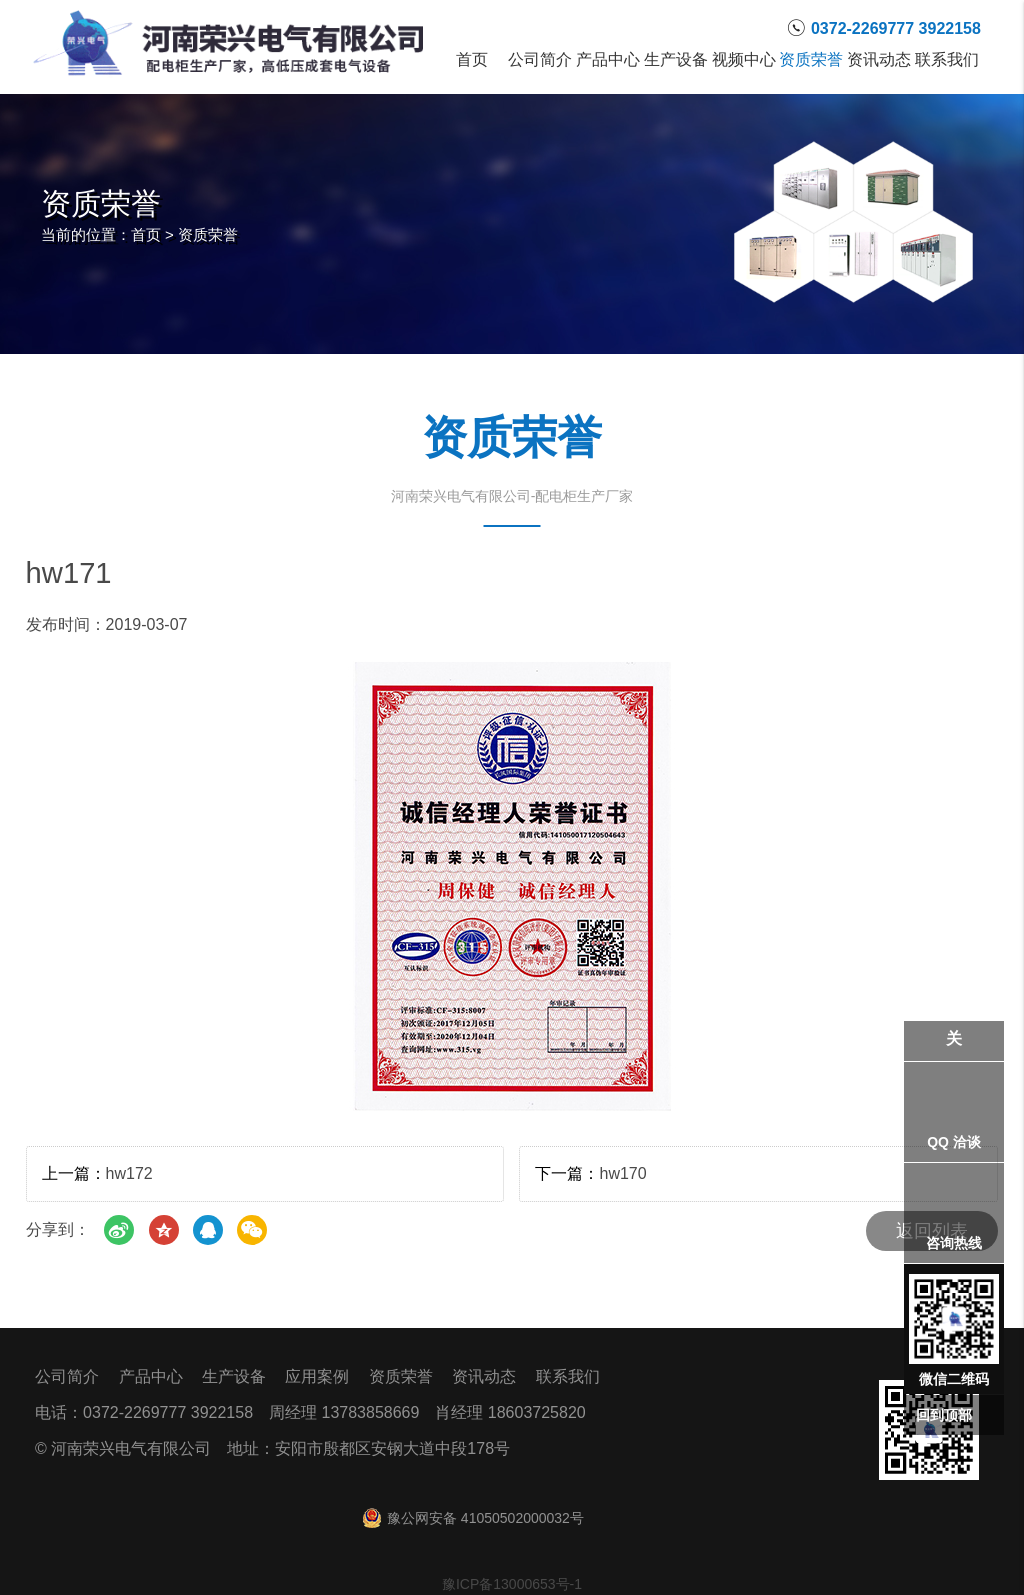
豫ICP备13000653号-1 (512, 1584)
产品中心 (608, 60)
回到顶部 (944, 1415)
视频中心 (744, 60)
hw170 (622, 1173)
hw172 (129, 1173)
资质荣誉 (812, 60)
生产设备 (676, 60)
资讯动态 (879, 60)
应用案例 (317, 1376)
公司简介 (540, 60)
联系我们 (947, 60)
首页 (472, 60)
